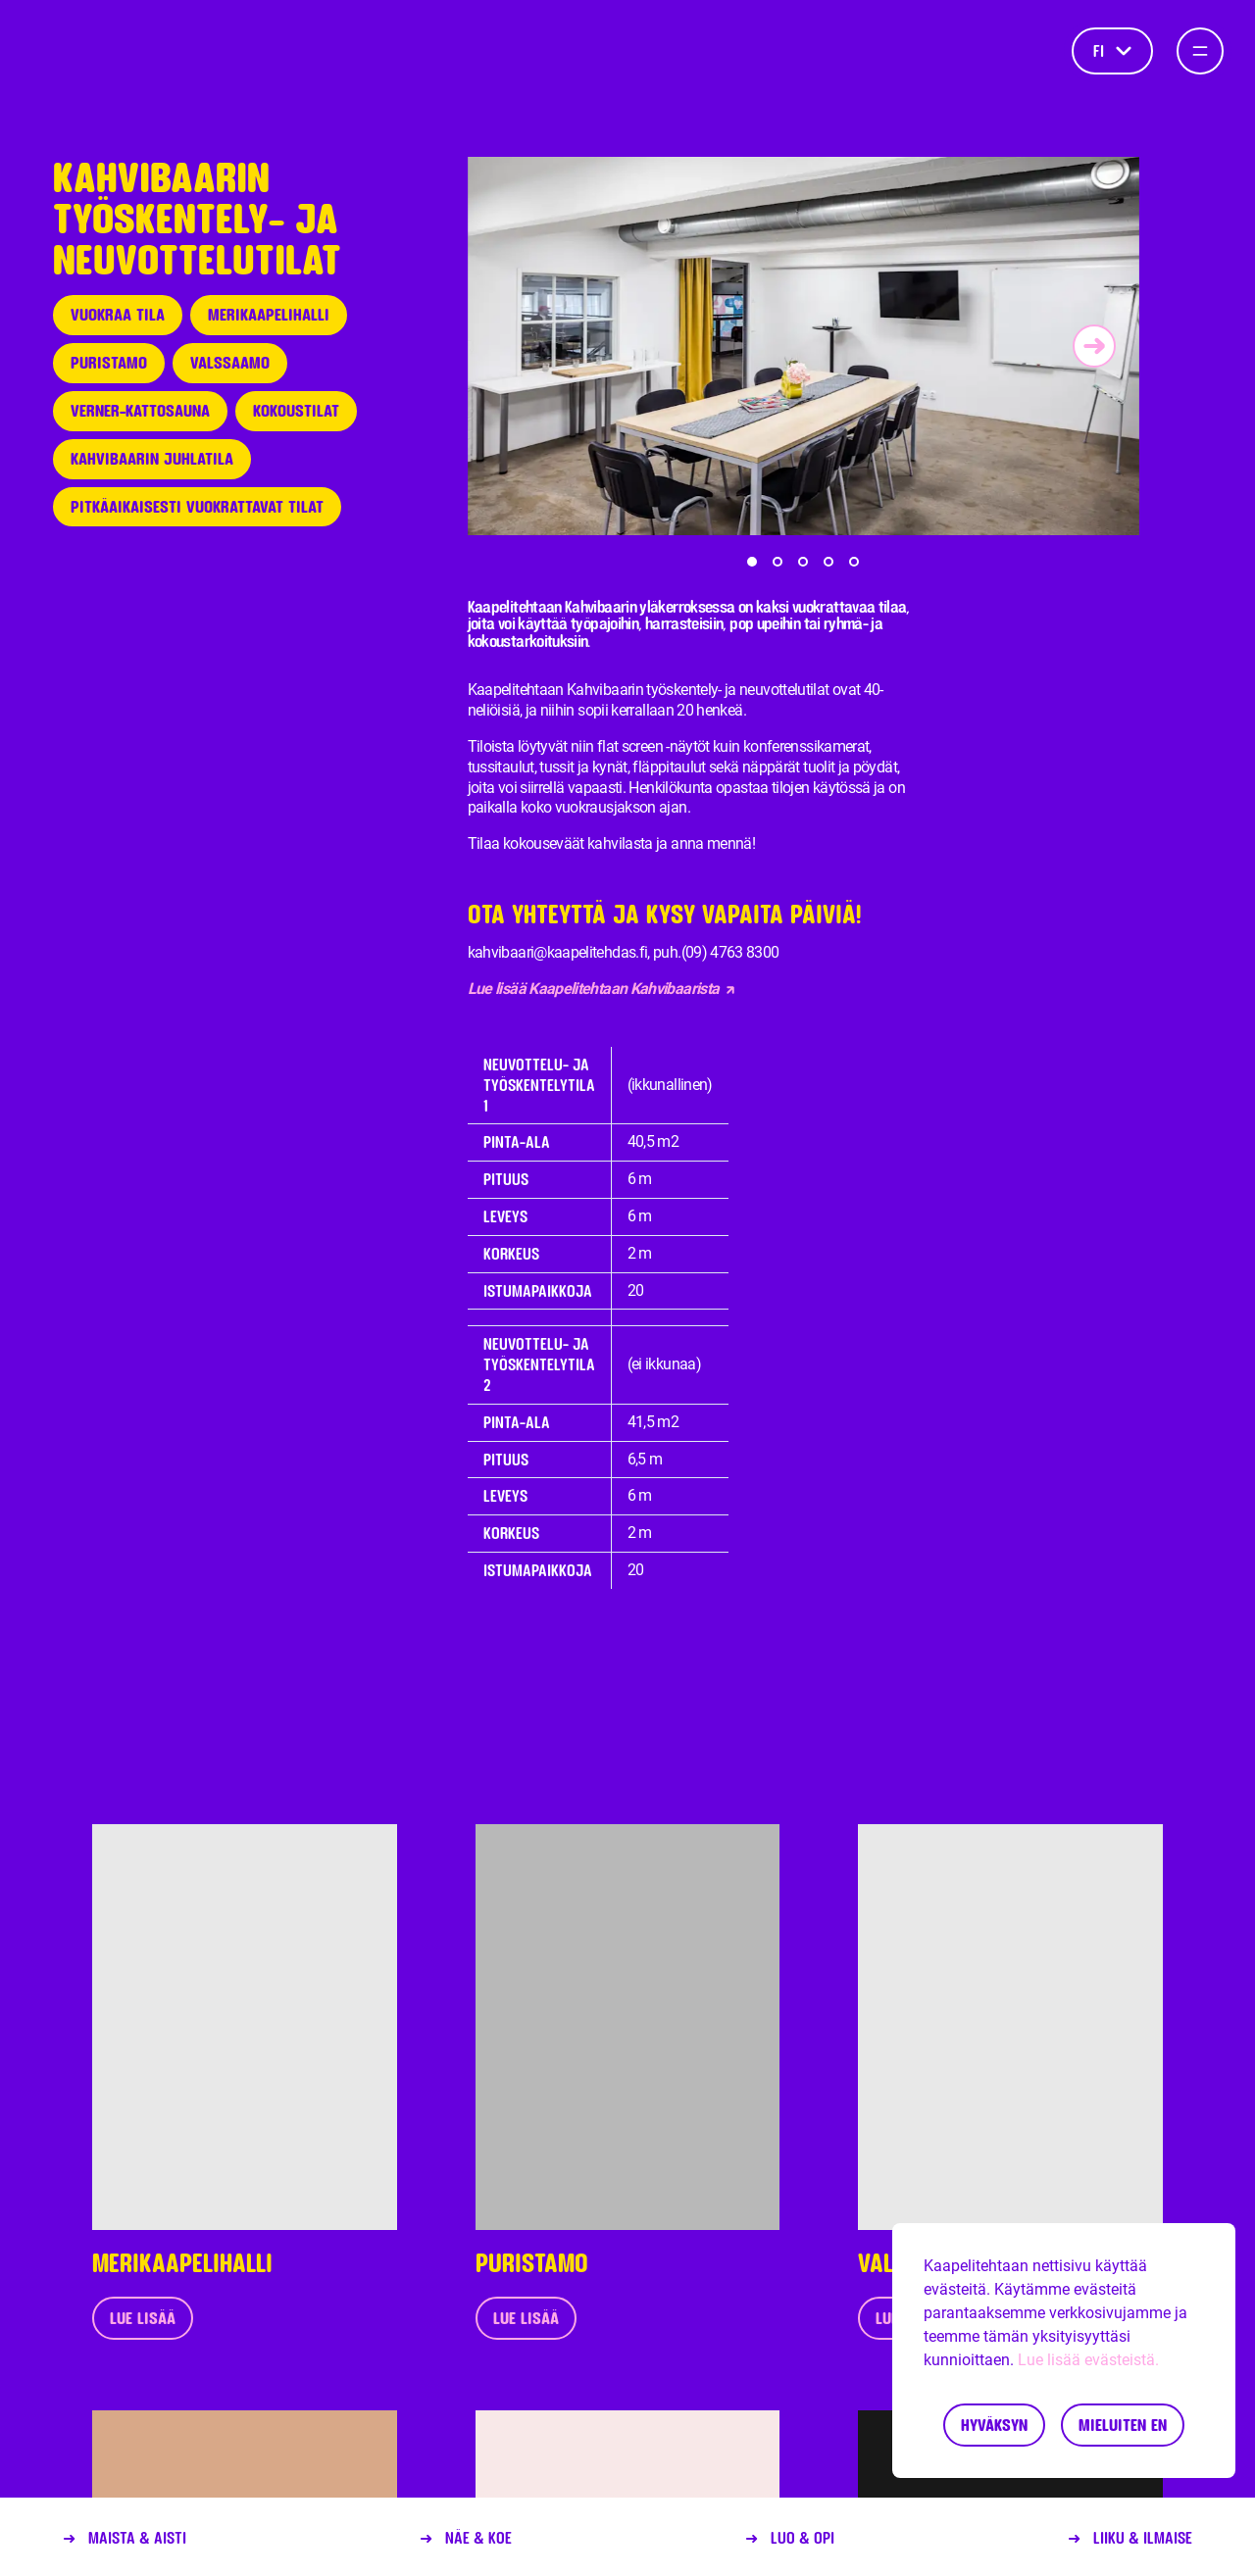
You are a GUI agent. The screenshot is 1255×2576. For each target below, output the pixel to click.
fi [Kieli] (1112, 50)
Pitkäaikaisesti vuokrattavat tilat (197, 506)
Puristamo (109, 362)
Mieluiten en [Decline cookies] (1123, 2424)
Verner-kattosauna (140, 410)
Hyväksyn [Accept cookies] (994, 2424)
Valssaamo (230, 362)
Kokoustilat (296, 410)
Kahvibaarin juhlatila (152, 458)
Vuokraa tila (118, 314)
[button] (752, 562)
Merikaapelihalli (268, 314)
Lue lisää (143, 2317)
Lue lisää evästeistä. (1088, 2360)
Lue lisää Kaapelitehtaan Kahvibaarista (601, 988)
